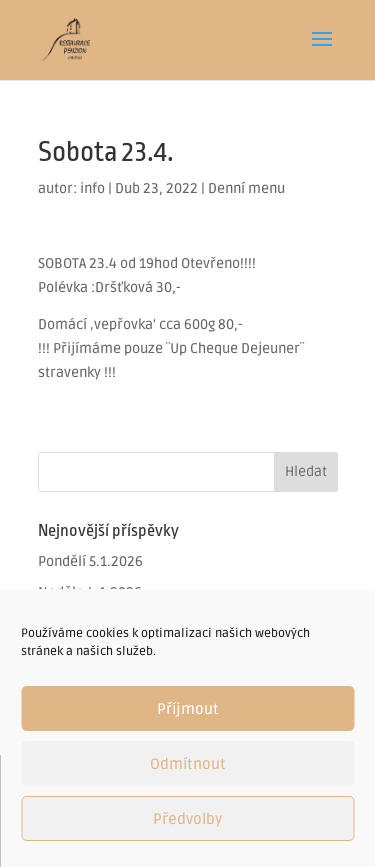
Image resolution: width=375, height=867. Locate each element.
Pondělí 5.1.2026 (90, 561)
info (92, 188)
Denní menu (246, 188)
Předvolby (187, 819)
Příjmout (188, 709)
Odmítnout (188, 764)
